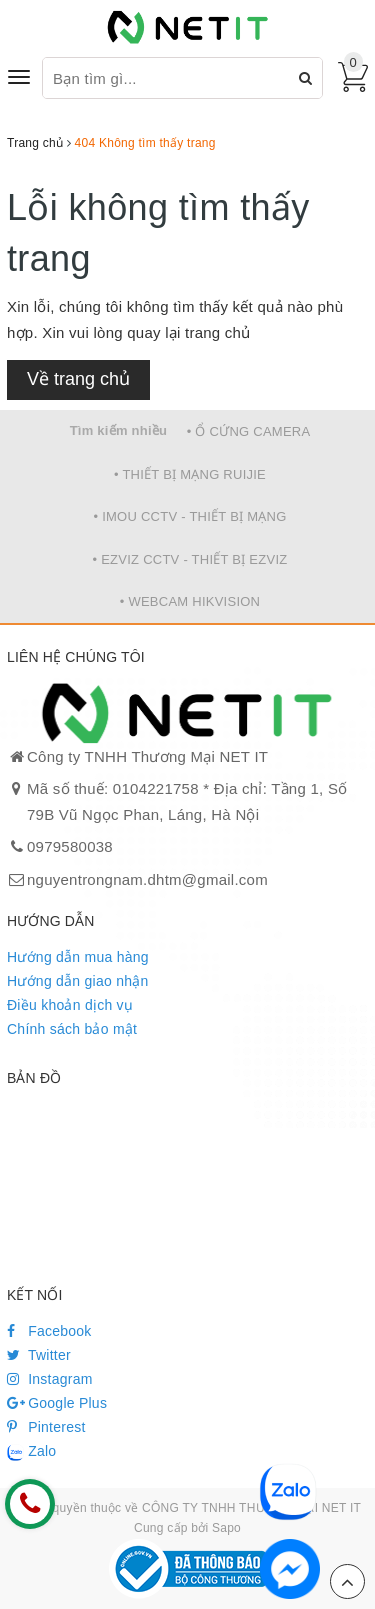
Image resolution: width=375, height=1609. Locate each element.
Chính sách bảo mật (72, 1029)
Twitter (39, 1355)
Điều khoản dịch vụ (70, 1005)
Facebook (49, 1331)
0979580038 (70, 846)
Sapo (226, 1528)
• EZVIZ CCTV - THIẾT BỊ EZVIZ (190, 559)
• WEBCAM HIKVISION (190, 601)
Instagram (50, 1379)
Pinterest (46, 1427)
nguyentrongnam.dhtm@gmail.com (147, 879)
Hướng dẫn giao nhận (78, 981)
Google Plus (57, 1403)
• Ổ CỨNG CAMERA (249, 431)
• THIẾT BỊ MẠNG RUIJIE (190, 474)
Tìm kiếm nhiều (119, 430)
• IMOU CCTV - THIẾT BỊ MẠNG (189, 516)
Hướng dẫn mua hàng (78, 957)
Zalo (31, 1452)
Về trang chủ (78, 379)
